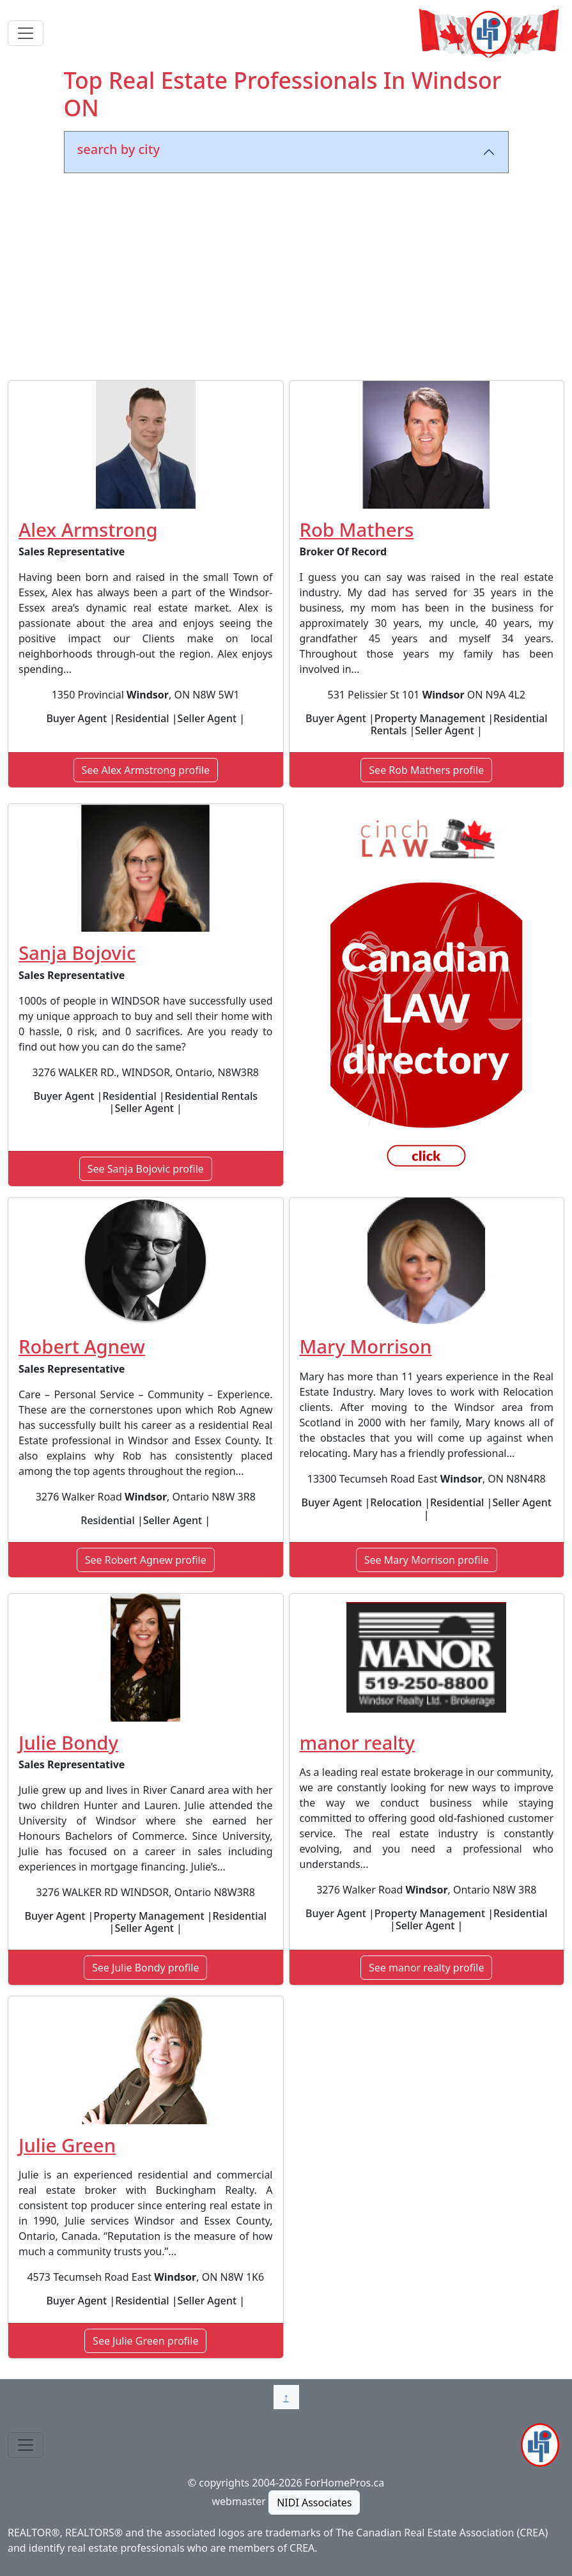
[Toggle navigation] (25, 33)
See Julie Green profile (145, 2341)
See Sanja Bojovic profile (146, 1169)
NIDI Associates (314, 2502)
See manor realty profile (426, 1968)
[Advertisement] (286, 279)
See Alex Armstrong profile (146, 770)
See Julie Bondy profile (145, 1968)
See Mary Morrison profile (426, 1560)
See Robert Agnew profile (145, 1560)
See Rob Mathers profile (426, 770)
